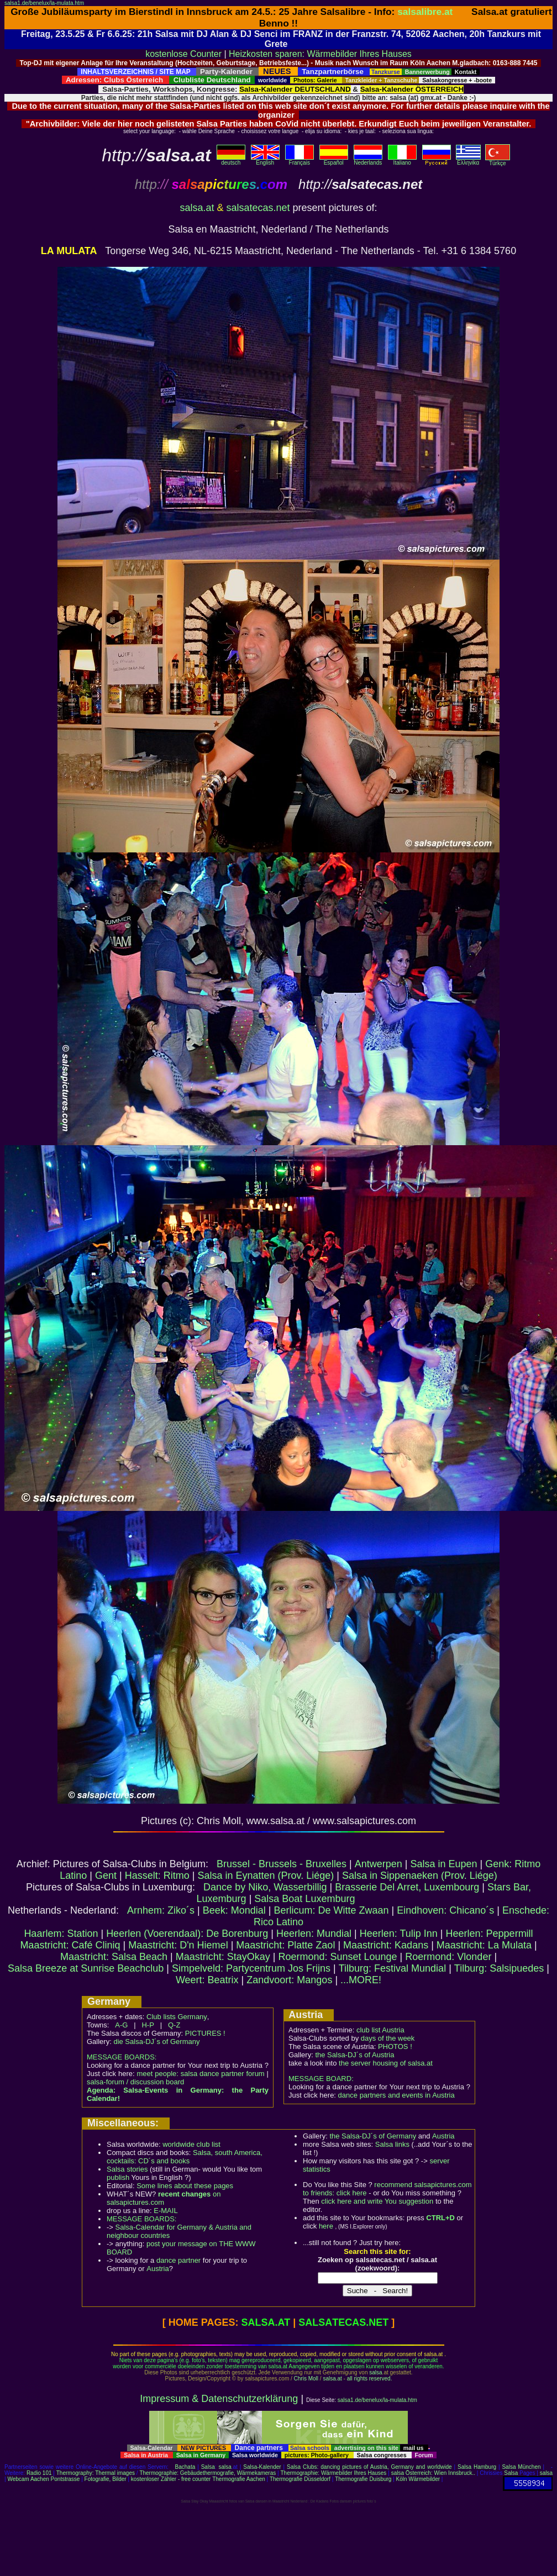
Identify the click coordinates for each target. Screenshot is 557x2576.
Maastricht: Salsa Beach (113, 1956)
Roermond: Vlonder (448, 1956)
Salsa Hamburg (477, 2467)
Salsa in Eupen (443, 1863)
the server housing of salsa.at (386, 2063)
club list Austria (380, 2030)
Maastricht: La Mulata (484, 1945)
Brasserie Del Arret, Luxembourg (407, 1887)
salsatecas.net (258, 207)
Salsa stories (127, 2169)
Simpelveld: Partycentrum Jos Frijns (251, 1968)
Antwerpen (378, 1863)
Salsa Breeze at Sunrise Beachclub (86, 1968)
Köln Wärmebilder (418, 2479)
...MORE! (360, 1979)
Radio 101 (39, 2473)
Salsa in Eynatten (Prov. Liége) (265, 1875)
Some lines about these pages (184, 2186)
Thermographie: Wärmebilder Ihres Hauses (334, 2473)
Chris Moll (306, 2378)
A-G (121, 2025)
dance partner (178, 2260)
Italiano (402, 160)
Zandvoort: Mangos (289, 1979)
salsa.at (197, 207)
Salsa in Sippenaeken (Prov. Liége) (419, 1875)
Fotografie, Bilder (106, 2479)
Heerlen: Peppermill (489, 1933)
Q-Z (174, 2025)
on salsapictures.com (163, 2198)
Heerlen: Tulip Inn (399, 1933)
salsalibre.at (425, 11)
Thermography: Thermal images (95, 2473)
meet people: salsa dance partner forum (200, 2073)
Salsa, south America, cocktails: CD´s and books (184, 2156)
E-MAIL (165, 2210)
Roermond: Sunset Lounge (337, 1956)
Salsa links (392, 2144)
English (265, 160)
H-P (147, 2025)
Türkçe (497, 160)
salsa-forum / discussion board (135, 2082)
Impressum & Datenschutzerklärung (219, 2398)
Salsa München (521, 2467)
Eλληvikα (468, 160)
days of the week (388, 2038)
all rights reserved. (369, 2378)
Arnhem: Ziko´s (161, 1910)
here (326, 2226)
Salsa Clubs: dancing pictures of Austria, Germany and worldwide (369, 2467)
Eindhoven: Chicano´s (445, 1910)
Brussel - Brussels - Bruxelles (281, 1863)
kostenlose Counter (183, 54)
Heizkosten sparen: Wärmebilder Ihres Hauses (320, 54)
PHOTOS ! (395, 2046)
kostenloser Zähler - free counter (171, 2479)
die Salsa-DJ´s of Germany (156, 2041)
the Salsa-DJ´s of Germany (372, 2136)
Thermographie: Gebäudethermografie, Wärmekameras (207, 2473)
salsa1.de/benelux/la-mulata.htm (44, 3)
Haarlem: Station (61, 1933)
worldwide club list (191, 2144)
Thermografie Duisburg (363, 2479)
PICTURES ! (205, 2033)
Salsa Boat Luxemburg (304, 1898)
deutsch (231, 160)
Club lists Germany (176, 2017)
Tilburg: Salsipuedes (499, 1968)
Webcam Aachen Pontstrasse (43, 2479)
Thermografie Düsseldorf (300, 2479)
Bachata (185, 2467)
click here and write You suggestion (377, 2201)
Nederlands (368, 160)
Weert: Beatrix (207, 1979)
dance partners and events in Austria (396, 2095)
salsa (375, 2372)
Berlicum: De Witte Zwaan (331, 1910)
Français (299, 160)
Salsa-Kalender (262, 2467)
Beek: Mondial (234, 1910)
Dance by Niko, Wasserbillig (265, 1887)
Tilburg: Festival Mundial (392, 1968)
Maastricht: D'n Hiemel (178, 1945)
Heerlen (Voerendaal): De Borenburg (187, 1933)
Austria (157, 2268)
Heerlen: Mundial (313, 1933)
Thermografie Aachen (238, 2479)
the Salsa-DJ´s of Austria (354, 2055)
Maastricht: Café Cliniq (70, 1945)
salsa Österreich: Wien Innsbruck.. (433, 2473)
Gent (106, 1875)
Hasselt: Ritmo (157, 1875)
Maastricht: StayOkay (223, 1956)
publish (118, 2177)
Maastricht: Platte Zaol (285, 1945)
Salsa (208, 2467)
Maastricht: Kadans (385, 1945)
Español (333, 160)
